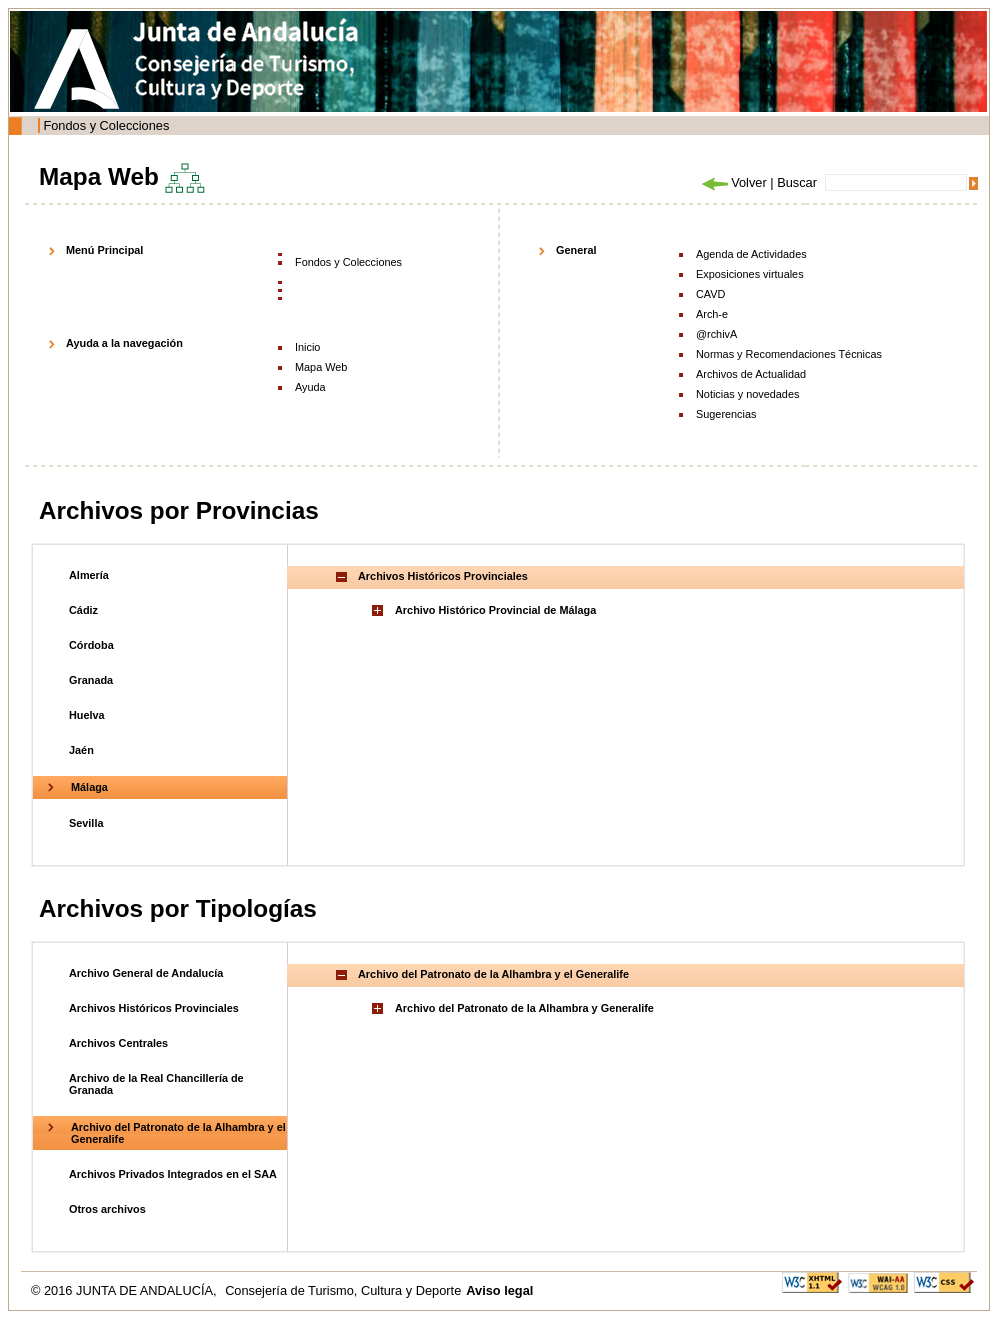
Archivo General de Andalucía (146, 973)
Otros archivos (107, 1209)
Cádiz (83, 610)
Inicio (307, 347)
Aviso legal (499, 1290)
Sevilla (86, 823)
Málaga (89, 787)
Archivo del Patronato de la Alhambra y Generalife (524, 1008)
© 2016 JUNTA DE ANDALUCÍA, (125, 1290)
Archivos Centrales (118, 1043)
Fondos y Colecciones (106, 125)
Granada (91, 680)
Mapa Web (321, 367)
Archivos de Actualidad (751, 374)
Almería (89, 575)
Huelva (87, 715)
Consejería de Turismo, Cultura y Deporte (343, 1290)
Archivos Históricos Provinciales (154, 1008)
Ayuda (310, 387)
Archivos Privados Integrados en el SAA (173, 1174)
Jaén (81, 750)
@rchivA (716, 334)
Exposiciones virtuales (750, 274)
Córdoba (91, 645)
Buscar (797, 182)
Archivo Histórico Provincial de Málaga (495, 610)
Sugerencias (726, 414)
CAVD (710, 294)
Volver (733, 182)
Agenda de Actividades (751, 254)
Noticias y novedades (747, 394)
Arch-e (712, 314)
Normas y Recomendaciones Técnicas (789, 354)
